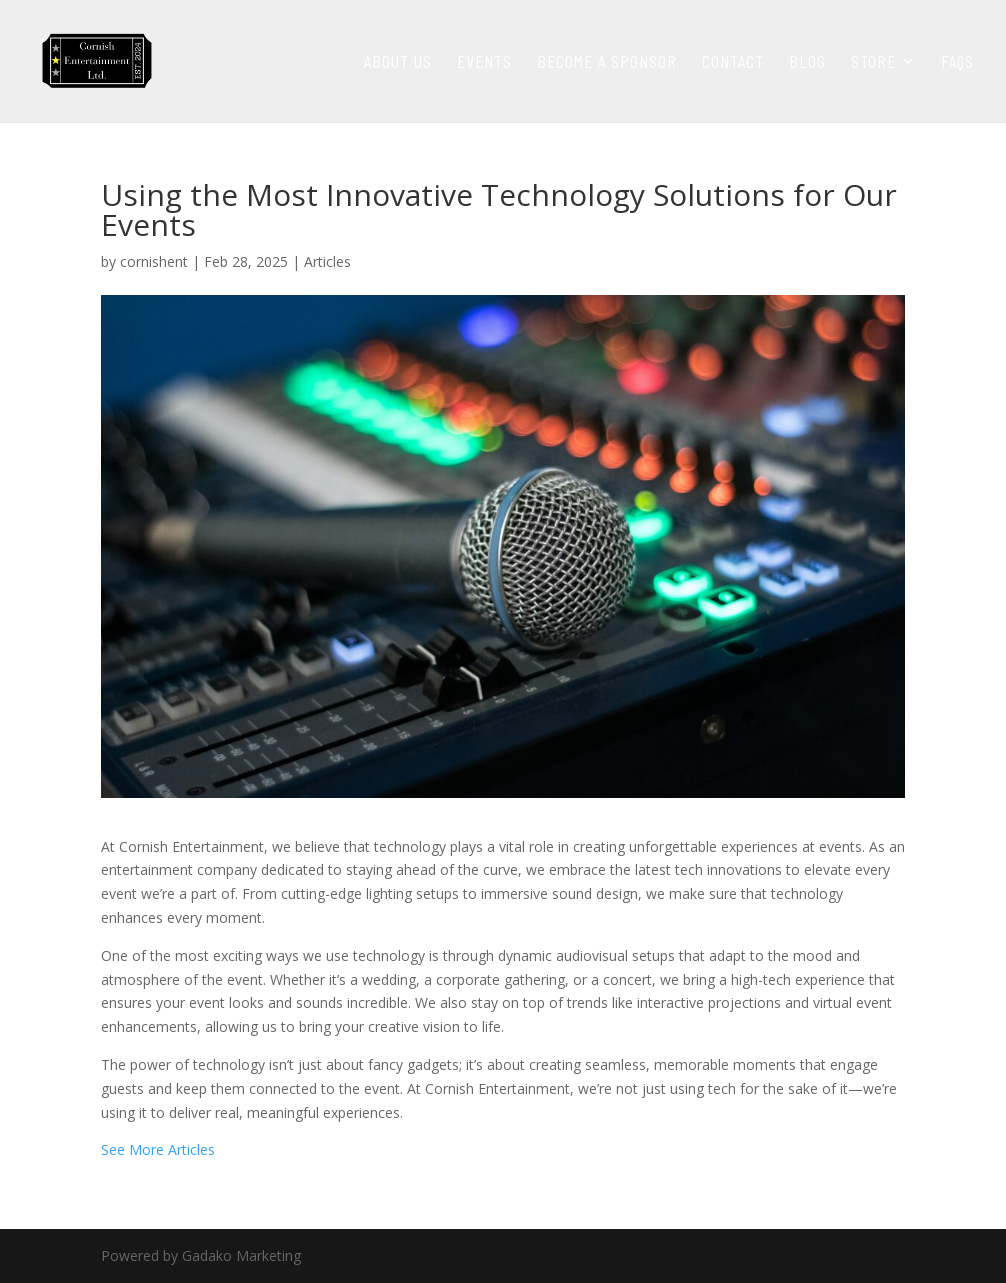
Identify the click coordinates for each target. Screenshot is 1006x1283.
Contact (733, 63)
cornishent (154, 261)
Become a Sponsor (607, 63)
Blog (807, 63)
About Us (398, 63)
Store (873, 63)
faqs (957, 63)
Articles (327, 261)
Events (484, 63)
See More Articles (158, 1149)
